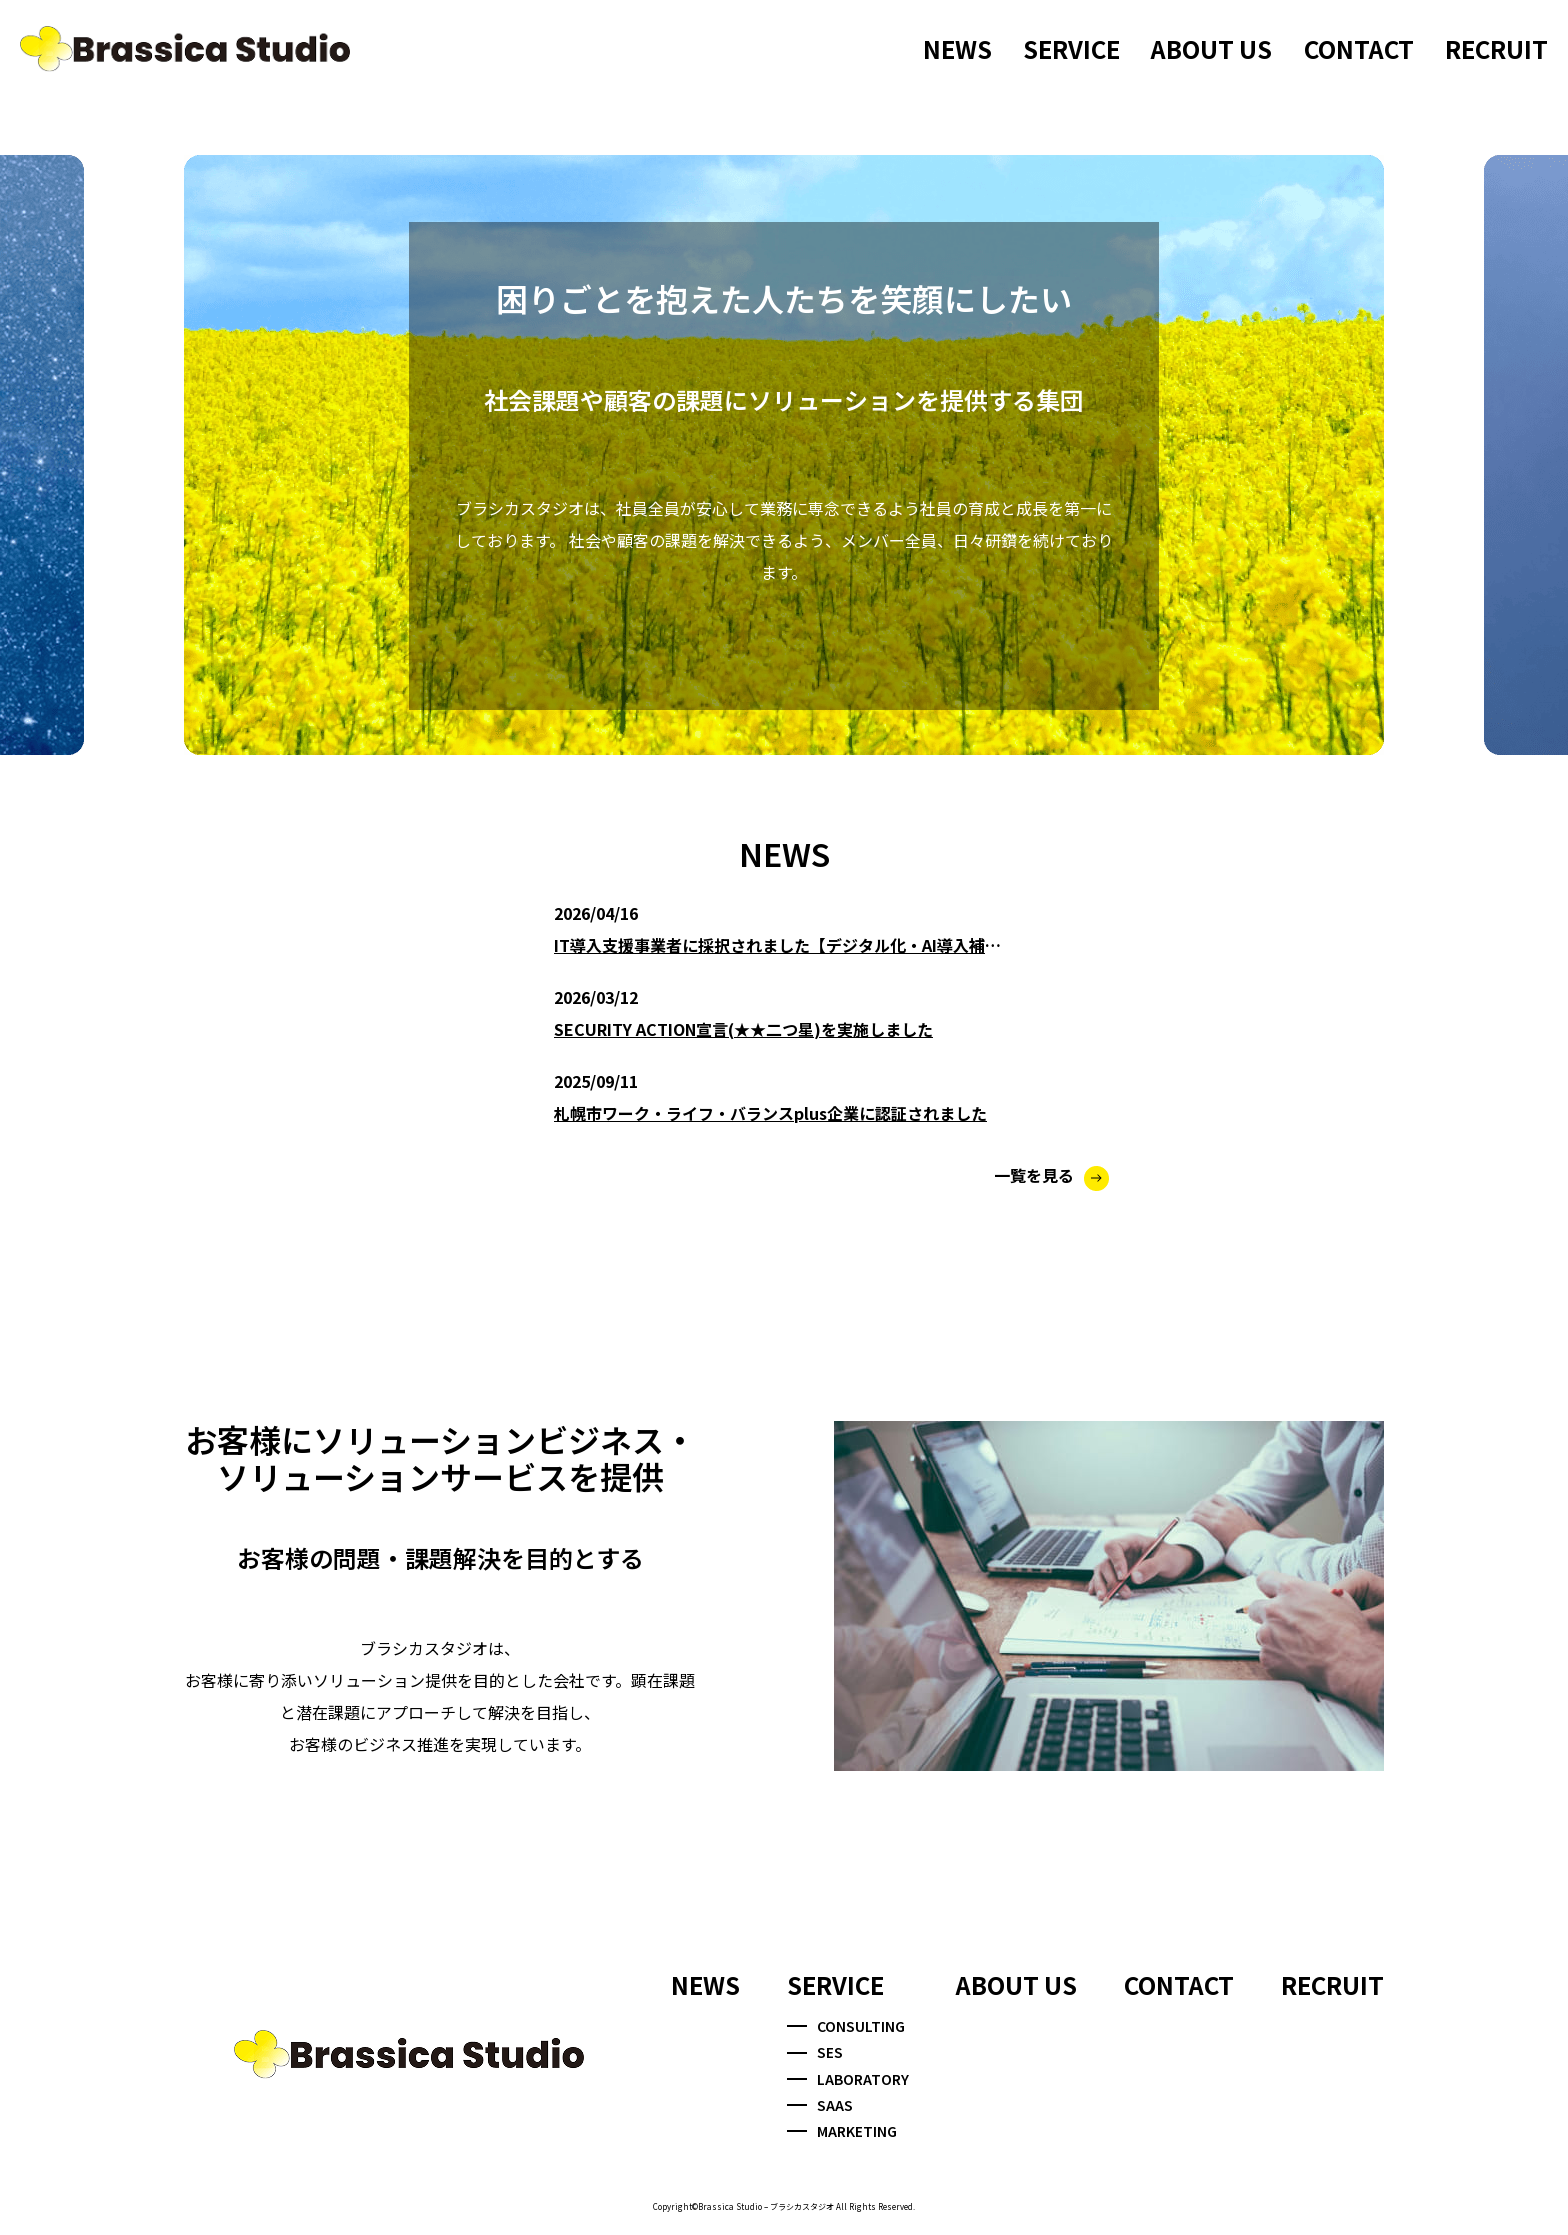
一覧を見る (1051, 1175)
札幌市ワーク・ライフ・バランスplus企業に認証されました (770, 1113)
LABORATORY (848, 2079)
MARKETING (842, 2131)
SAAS (820, 2105)
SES (815, 2052)
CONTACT (1359, 48)
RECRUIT (1496, 48)
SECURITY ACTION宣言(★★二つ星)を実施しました (743, 1029)
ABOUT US (1211, 48)
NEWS (957, 48)
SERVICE (1071, 48)
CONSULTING (846, 2026)
